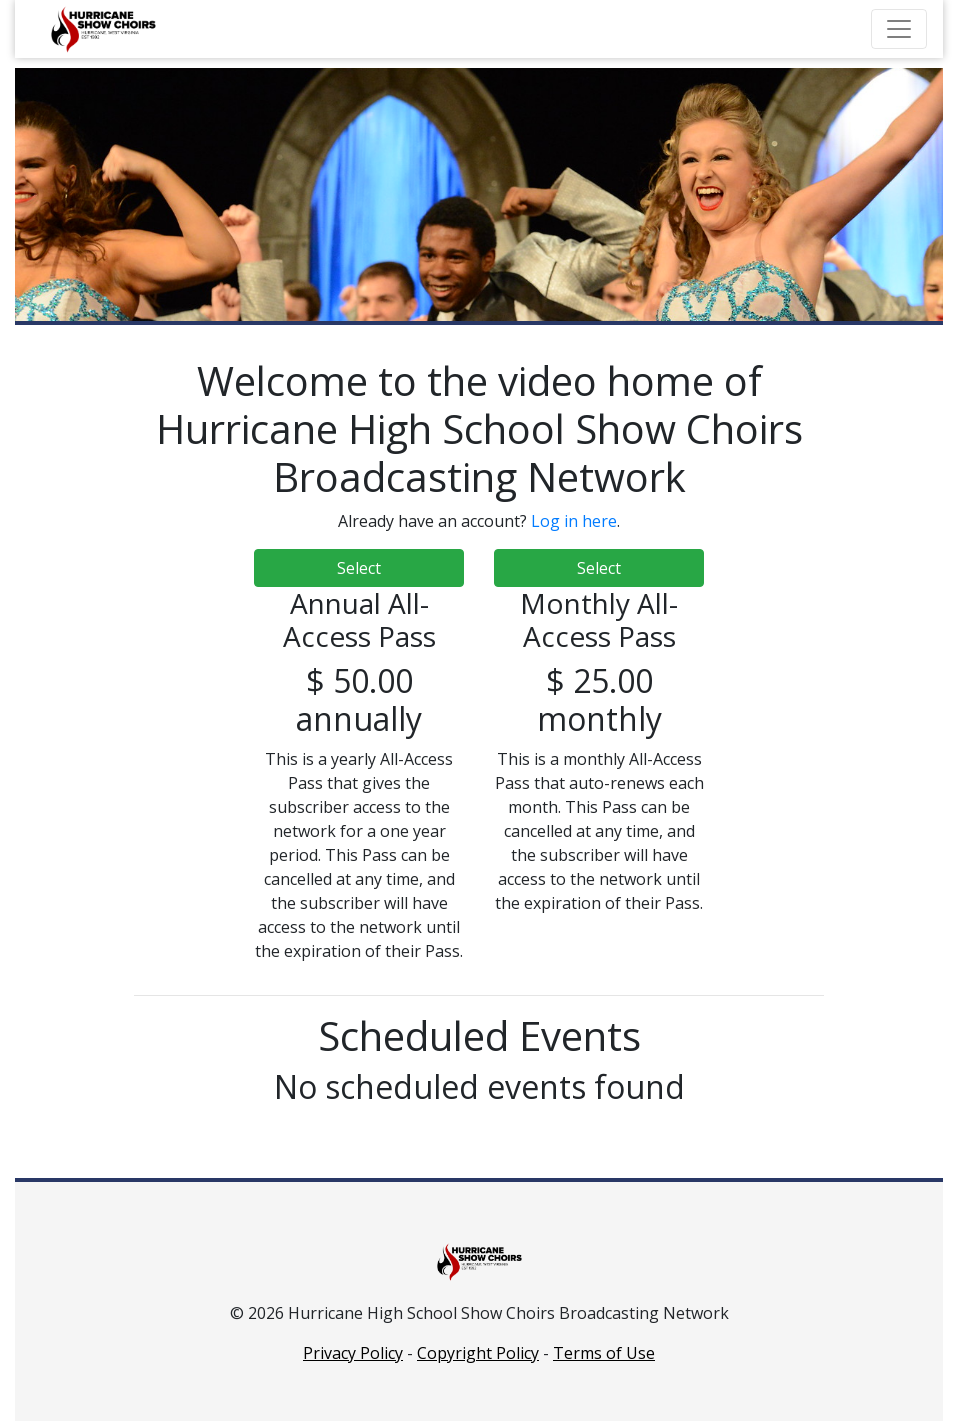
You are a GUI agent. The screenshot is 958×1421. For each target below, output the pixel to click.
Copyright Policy (478, 1353)
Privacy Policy (353, 1353)
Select (359, 568)
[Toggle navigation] (899, 29)
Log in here (574, 521)
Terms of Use (604, 1353)
